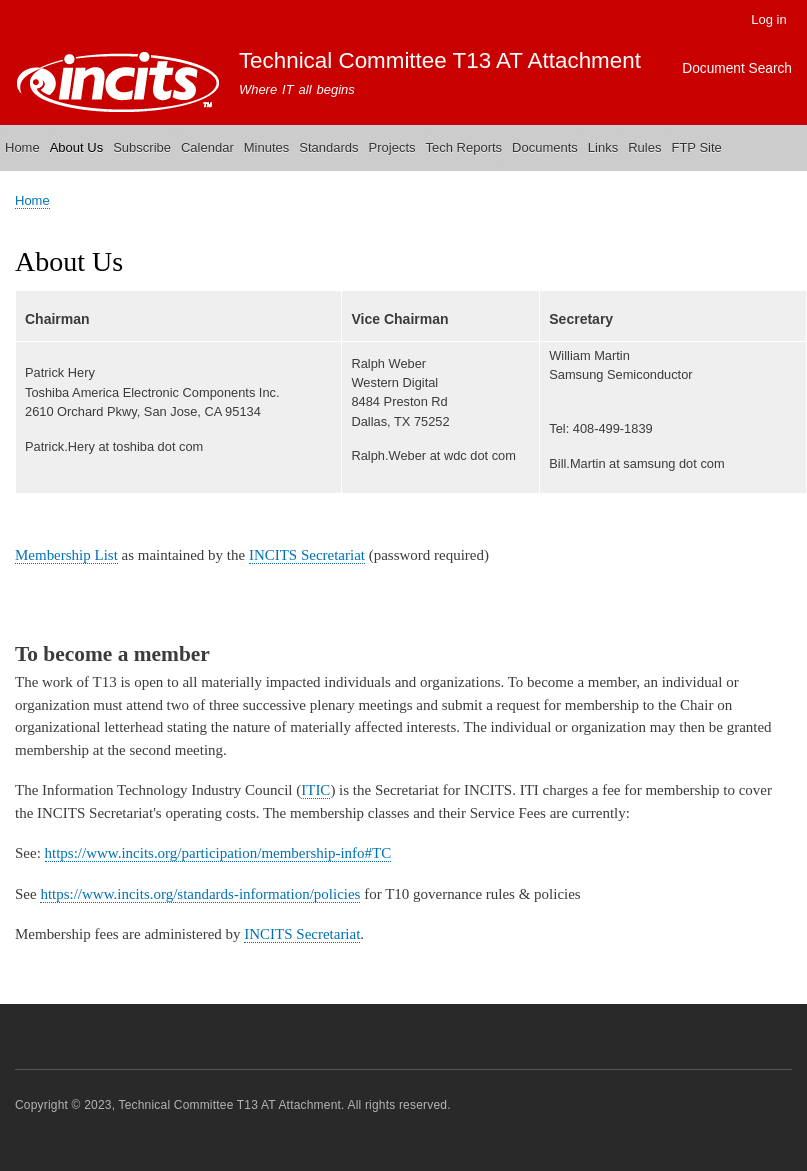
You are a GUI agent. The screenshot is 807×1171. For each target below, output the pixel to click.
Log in (768, 19)
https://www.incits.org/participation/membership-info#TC (218, 853)
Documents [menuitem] (545, 147)
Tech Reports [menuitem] (464, 147)
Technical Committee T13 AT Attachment (440, 60)
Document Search (737, 68)
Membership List (66, 555)
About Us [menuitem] (76, 147)
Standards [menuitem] (328, 147)
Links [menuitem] (603, 147)
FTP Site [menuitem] (696, 147)
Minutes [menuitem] (267, 147)
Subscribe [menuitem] (142, 147)
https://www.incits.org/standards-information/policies (200, 894)
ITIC (315, 790)
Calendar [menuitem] (207, 147)
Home (32, 200)
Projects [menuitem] (392, 147)
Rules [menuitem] (644, 147)
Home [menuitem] (22, 147)
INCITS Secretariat (307, 555)
